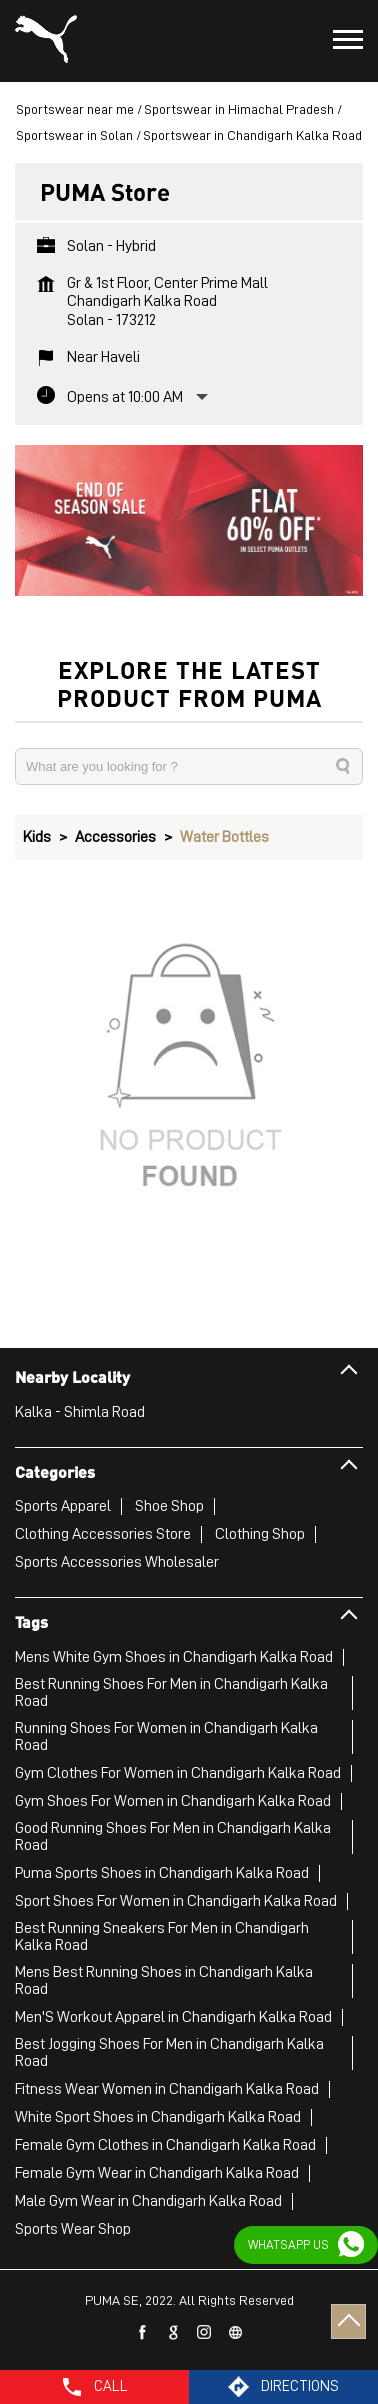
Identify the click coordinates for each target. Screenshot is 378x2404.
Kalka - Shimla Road (80, 1412)
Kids (37, 837)
